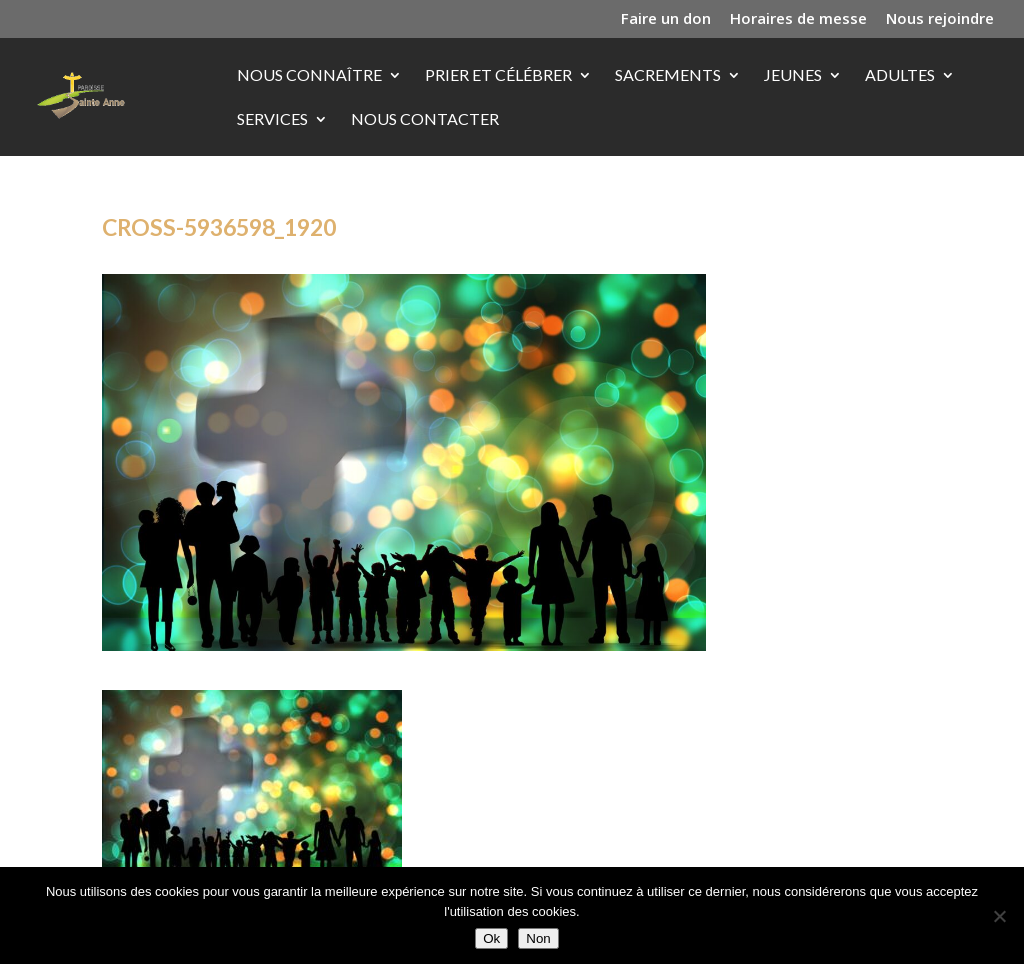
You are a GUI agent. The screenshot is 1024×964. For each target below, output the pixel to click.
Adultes (900, 76)
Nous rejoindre (940, 19)
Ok (491, 938)
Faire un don (666, 19)
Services (272, 120)
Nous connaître (309, 76)
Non (538, 938)
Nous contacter (425, 120)
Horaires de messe (798, 19)
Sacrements (668, 76)
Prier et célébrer (498, 76)
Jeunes (793, 76)
